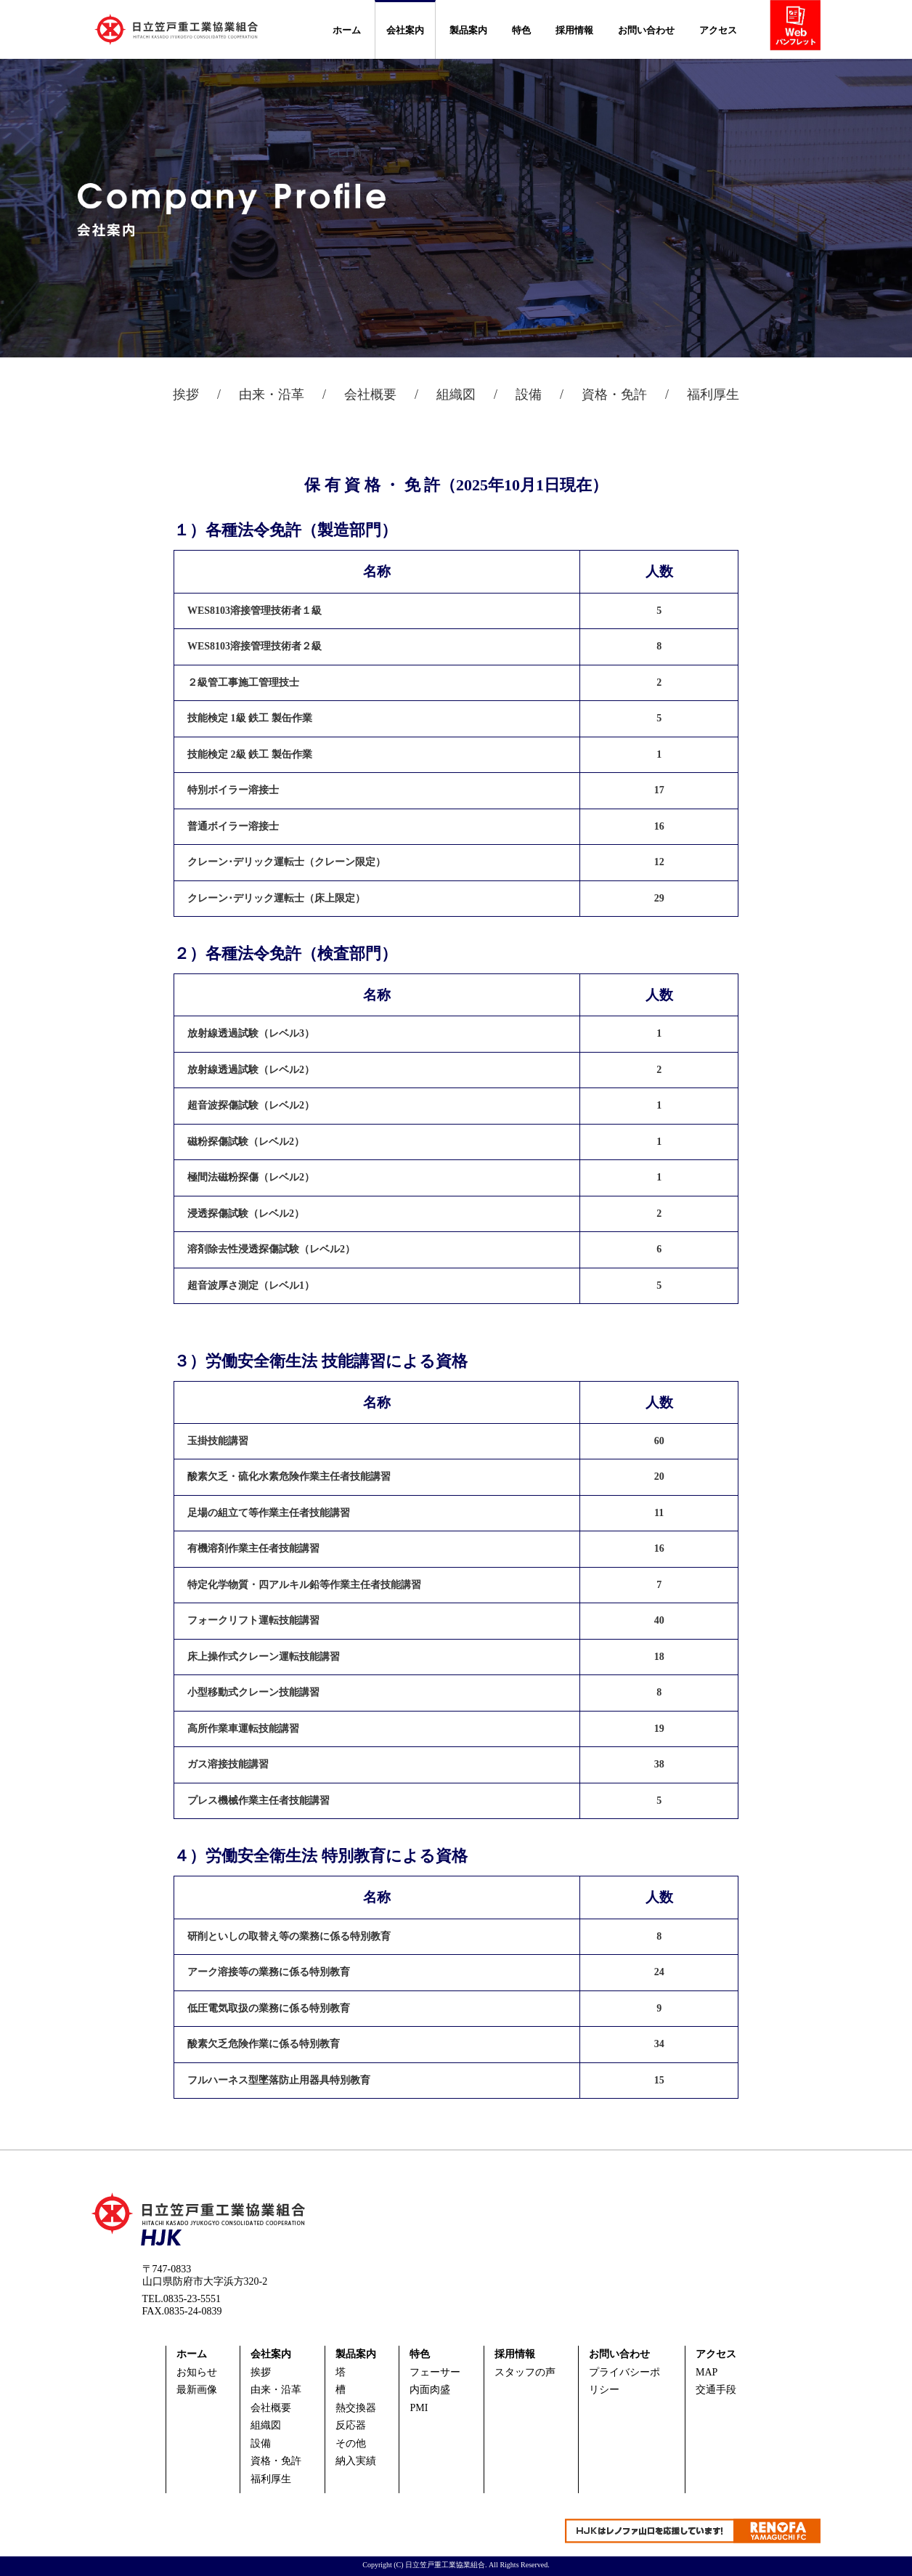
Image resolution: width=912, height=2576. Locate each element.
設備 (529, 394)
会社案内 (405, 30)
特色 (521, 30)
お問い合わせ (646, 30)
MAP (706, 2372)
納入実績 (355, 2460)
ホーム (347, 30)
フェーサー (435, 2372)
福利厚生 (713, 394)
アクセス (718, 30)
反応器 (350, 2425)
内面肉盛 (430, 2389)
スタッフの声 (524, 2372)
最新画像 (196, 2389)
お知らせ (196, 2372)
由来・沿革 (271, 394)
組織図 (456, 394)
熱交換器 (355, 2407)
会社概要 (370, 394)
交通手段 (716, 2389)
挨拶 (186, 394)
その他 (350, 2443)
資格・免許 (614, 394)
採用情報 (574, 30)
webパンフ (801, 28)
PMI (419, 2407)
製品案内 (468, 30)
